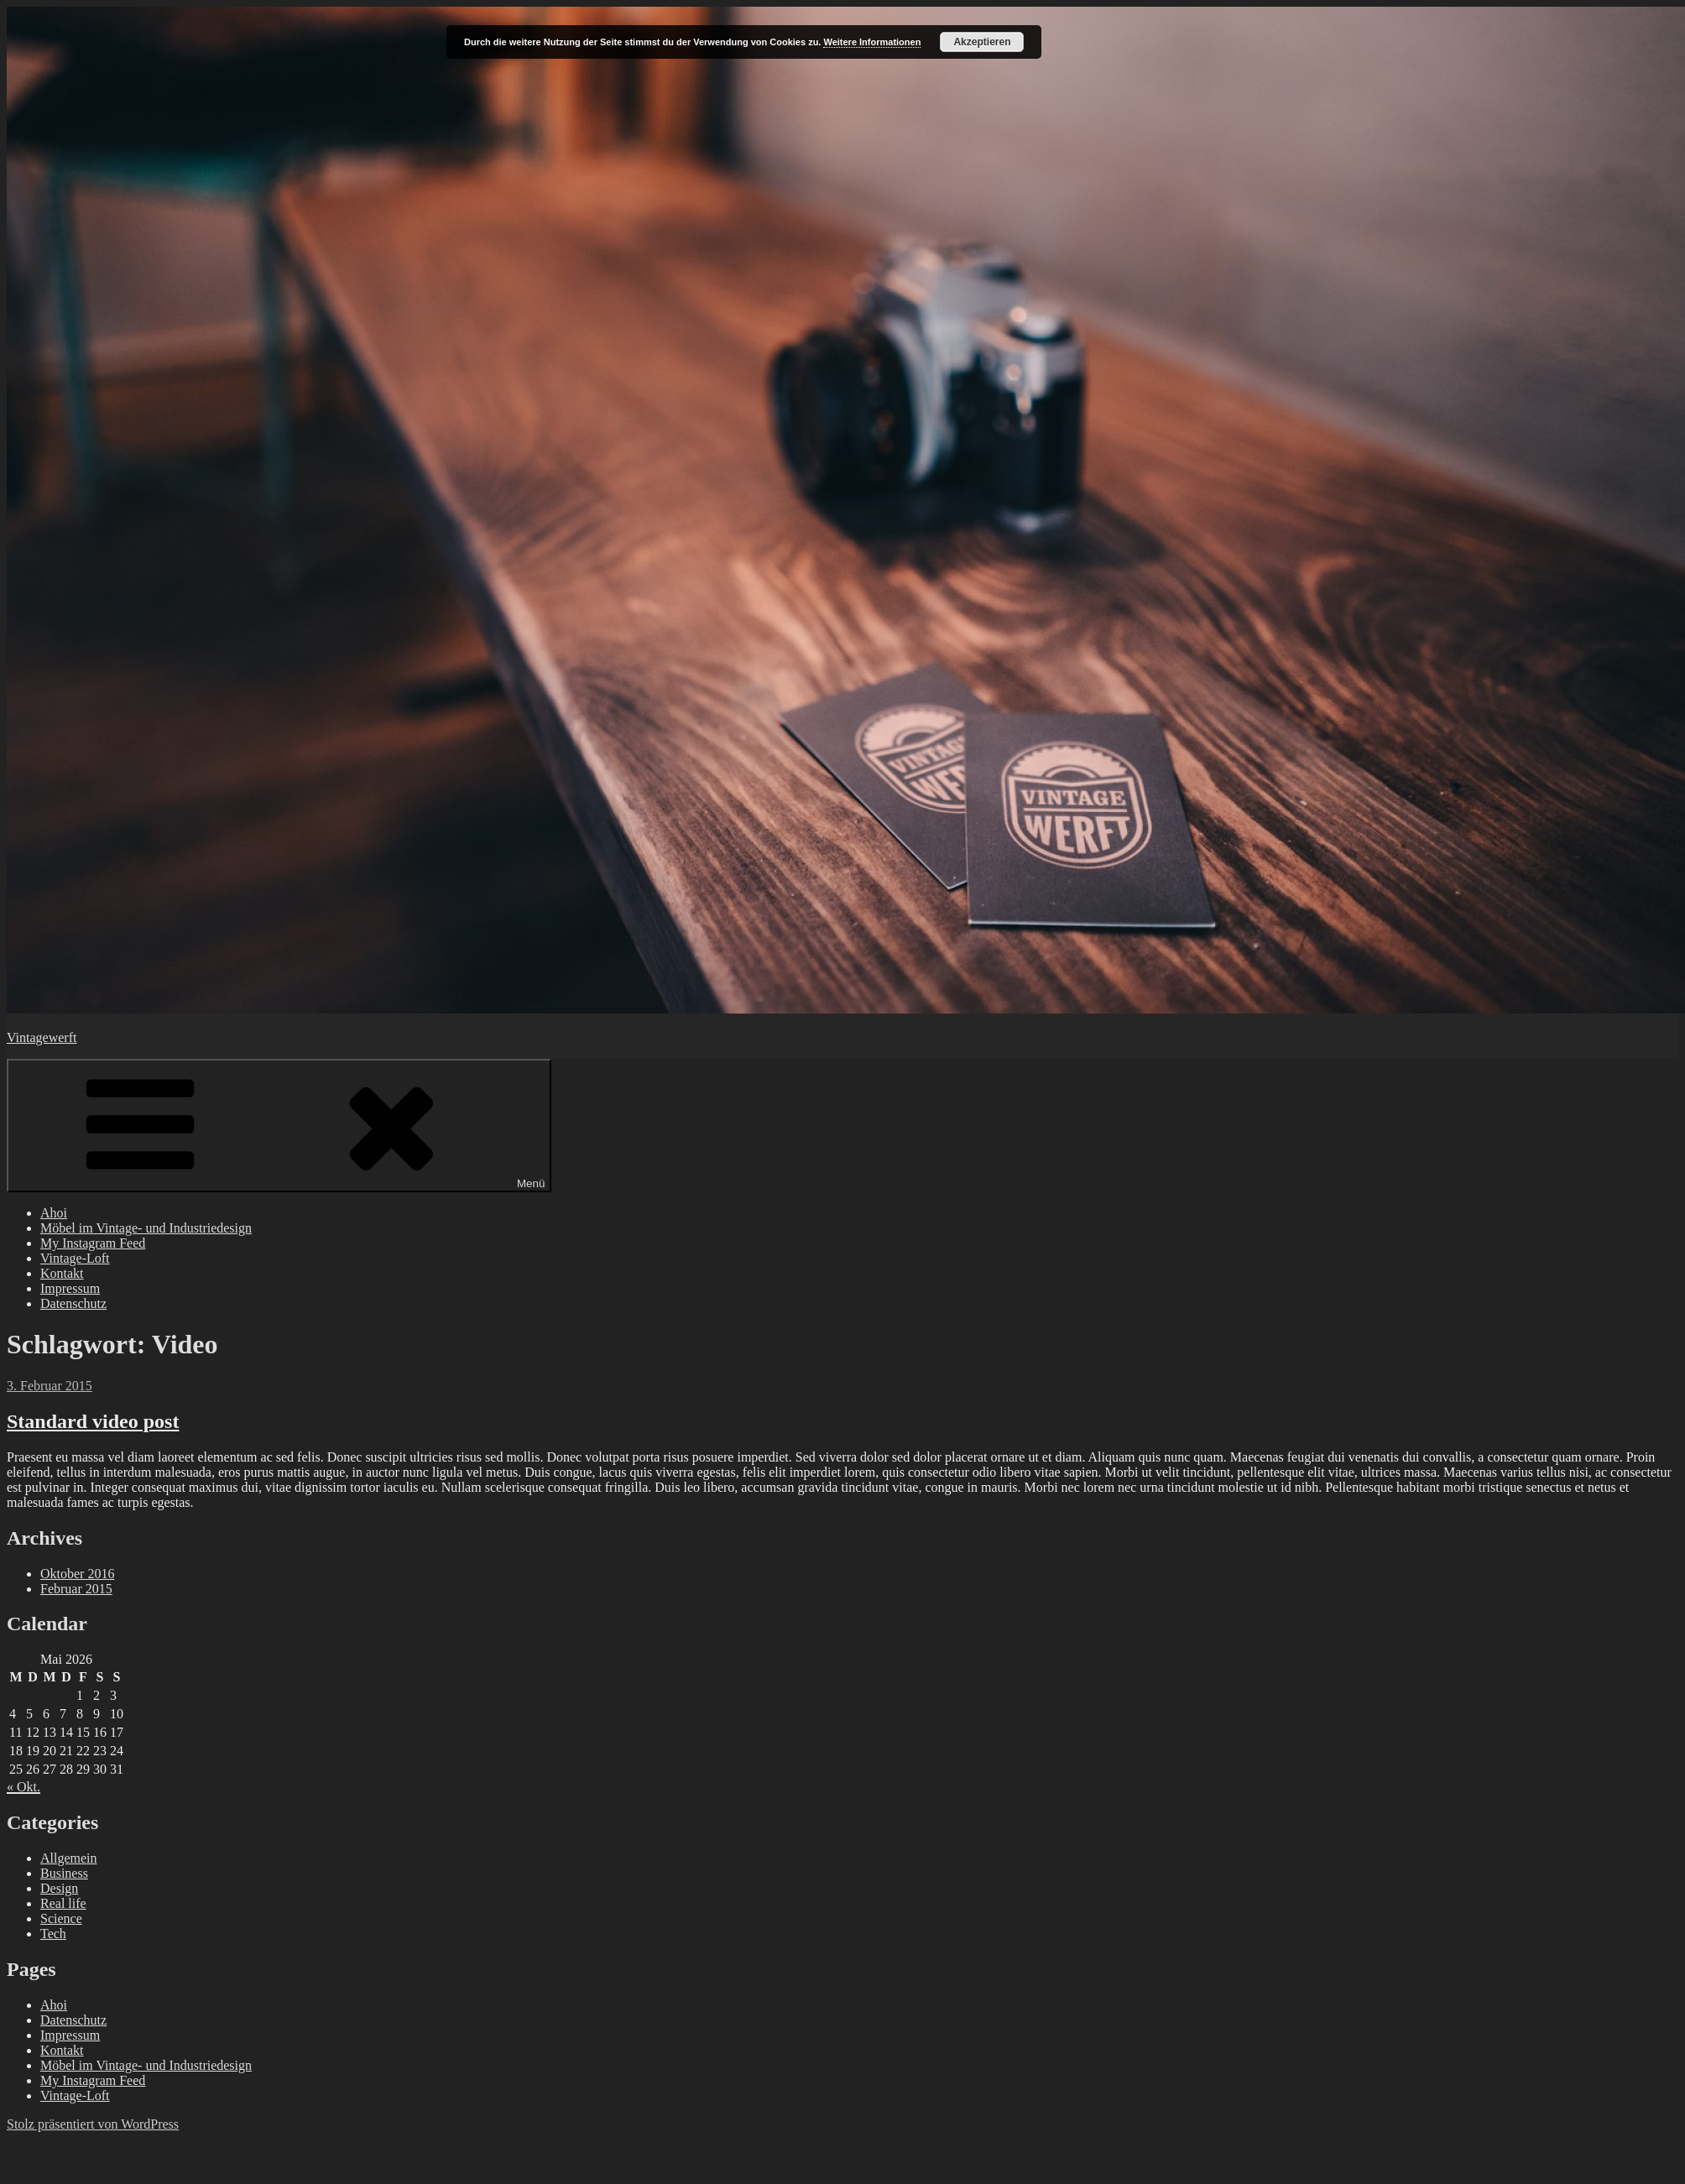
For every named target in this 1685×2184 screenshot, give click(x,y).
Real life (63, 1903)
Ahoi (53, 1213)
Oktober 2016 (77, 1573)
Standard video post (93, 1421)
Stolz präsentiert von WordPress (93, 2124)
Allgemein (68, 1858)
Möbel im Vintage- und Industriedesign (146, 1228)
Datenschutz (73, 1303)
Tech (53, 1933)
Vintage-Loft (75, 1258)
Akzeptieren (981, 42)
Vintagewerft (41, 1037)
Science (61, 1918)
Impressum (70, 1288)
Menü (279, 1125)
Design (59, 1888)
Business (64, 1873)
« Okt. (23, 1787)
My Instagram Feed (92, 1243)
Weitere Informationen (872, 42)
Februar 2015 (76, 1589)
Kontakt (62, 1273)
